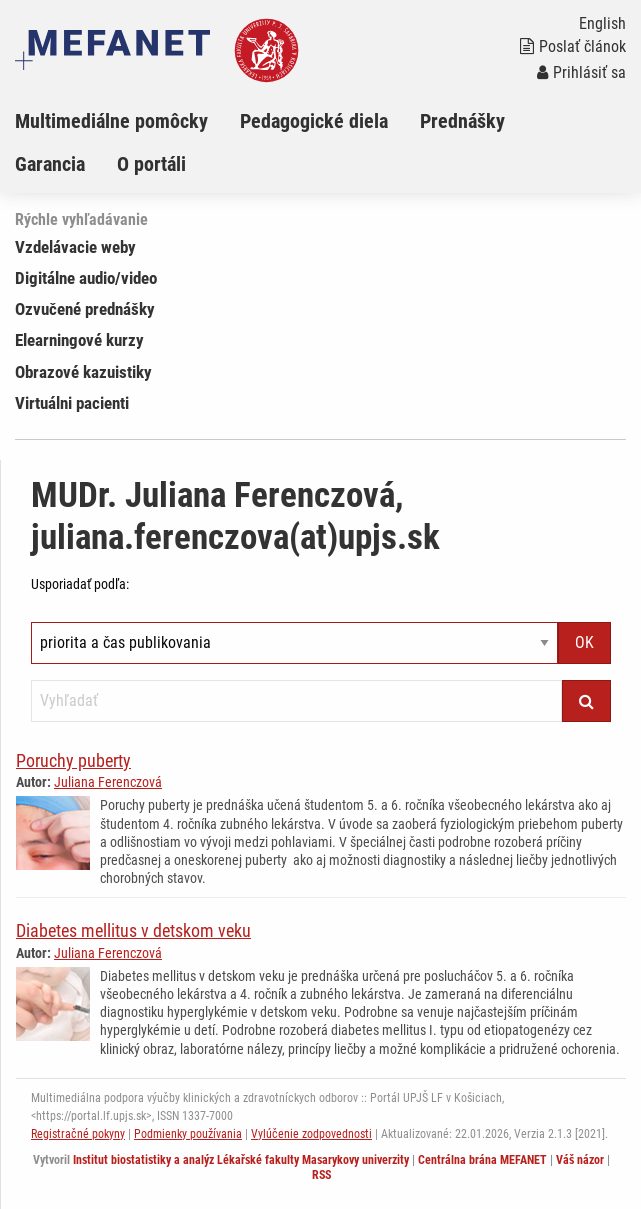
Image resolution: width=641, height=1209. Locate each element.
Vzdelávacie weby (75, 247)
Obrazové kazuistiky (83, 372)
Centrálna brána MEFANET (482, 1160)
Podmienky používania (188, 1134)
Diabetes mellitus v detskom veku (133, 930)
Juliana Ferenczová (108, 782)
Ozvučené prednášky (85, 309)
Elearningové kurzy (79, 340)
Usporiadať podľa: (80, 584)
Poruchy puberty (73, 760)
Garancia (50, 164)
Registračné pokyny (78, 1134)
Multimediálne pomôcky (111, 121)
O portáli (151, 164)
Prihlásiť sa (581, 72)
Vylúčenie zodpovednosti (311, 1134)
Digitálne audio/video (86, 278)
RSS (321, 1175)
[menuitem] (127, 121)
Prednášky (462, 121)
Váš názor (580, 1160)
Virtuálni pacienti (72, 403)
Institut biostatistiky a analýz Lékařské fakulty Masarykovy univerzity (241, 1160)
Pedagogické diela (314, 121)
